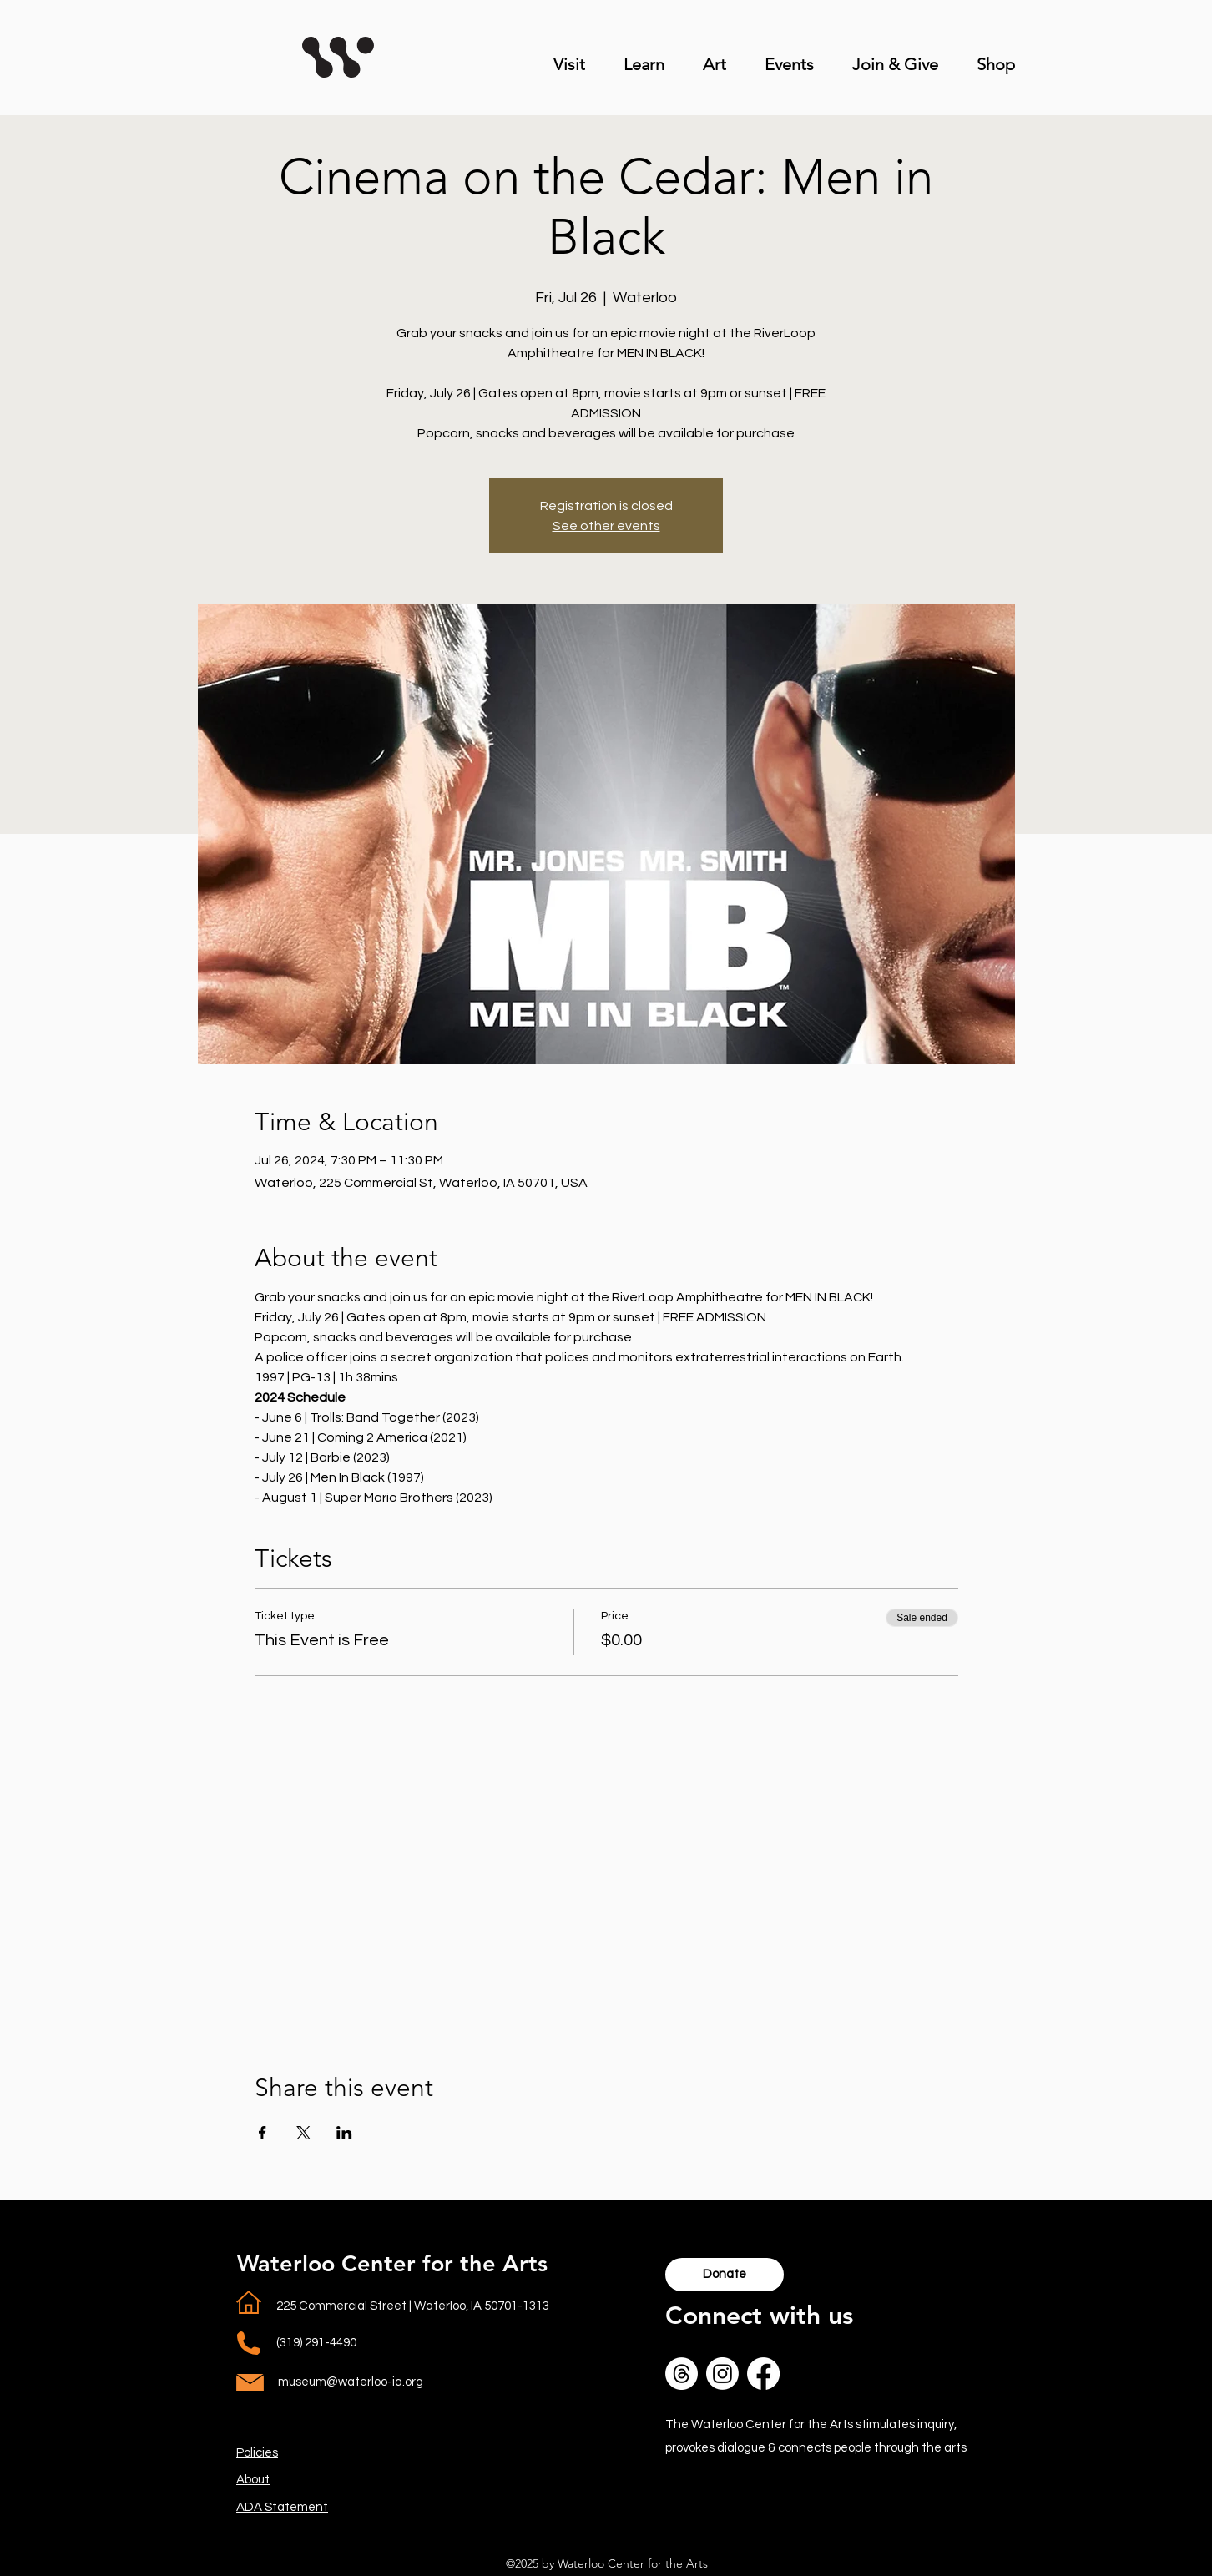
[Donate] (724, 2274)
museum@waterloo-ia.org (350, 2382)
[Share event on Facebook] (262, 2132)
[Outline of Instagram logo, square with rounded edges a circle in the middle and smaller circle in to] (722, 2373)
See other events (606, 526)
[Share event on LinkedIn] (344, 2132)
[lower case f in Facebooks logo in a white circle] (763, 2373)
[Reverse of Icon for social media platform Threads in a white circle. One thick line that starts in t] (681, 2373)
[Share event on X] (303, 2132)
